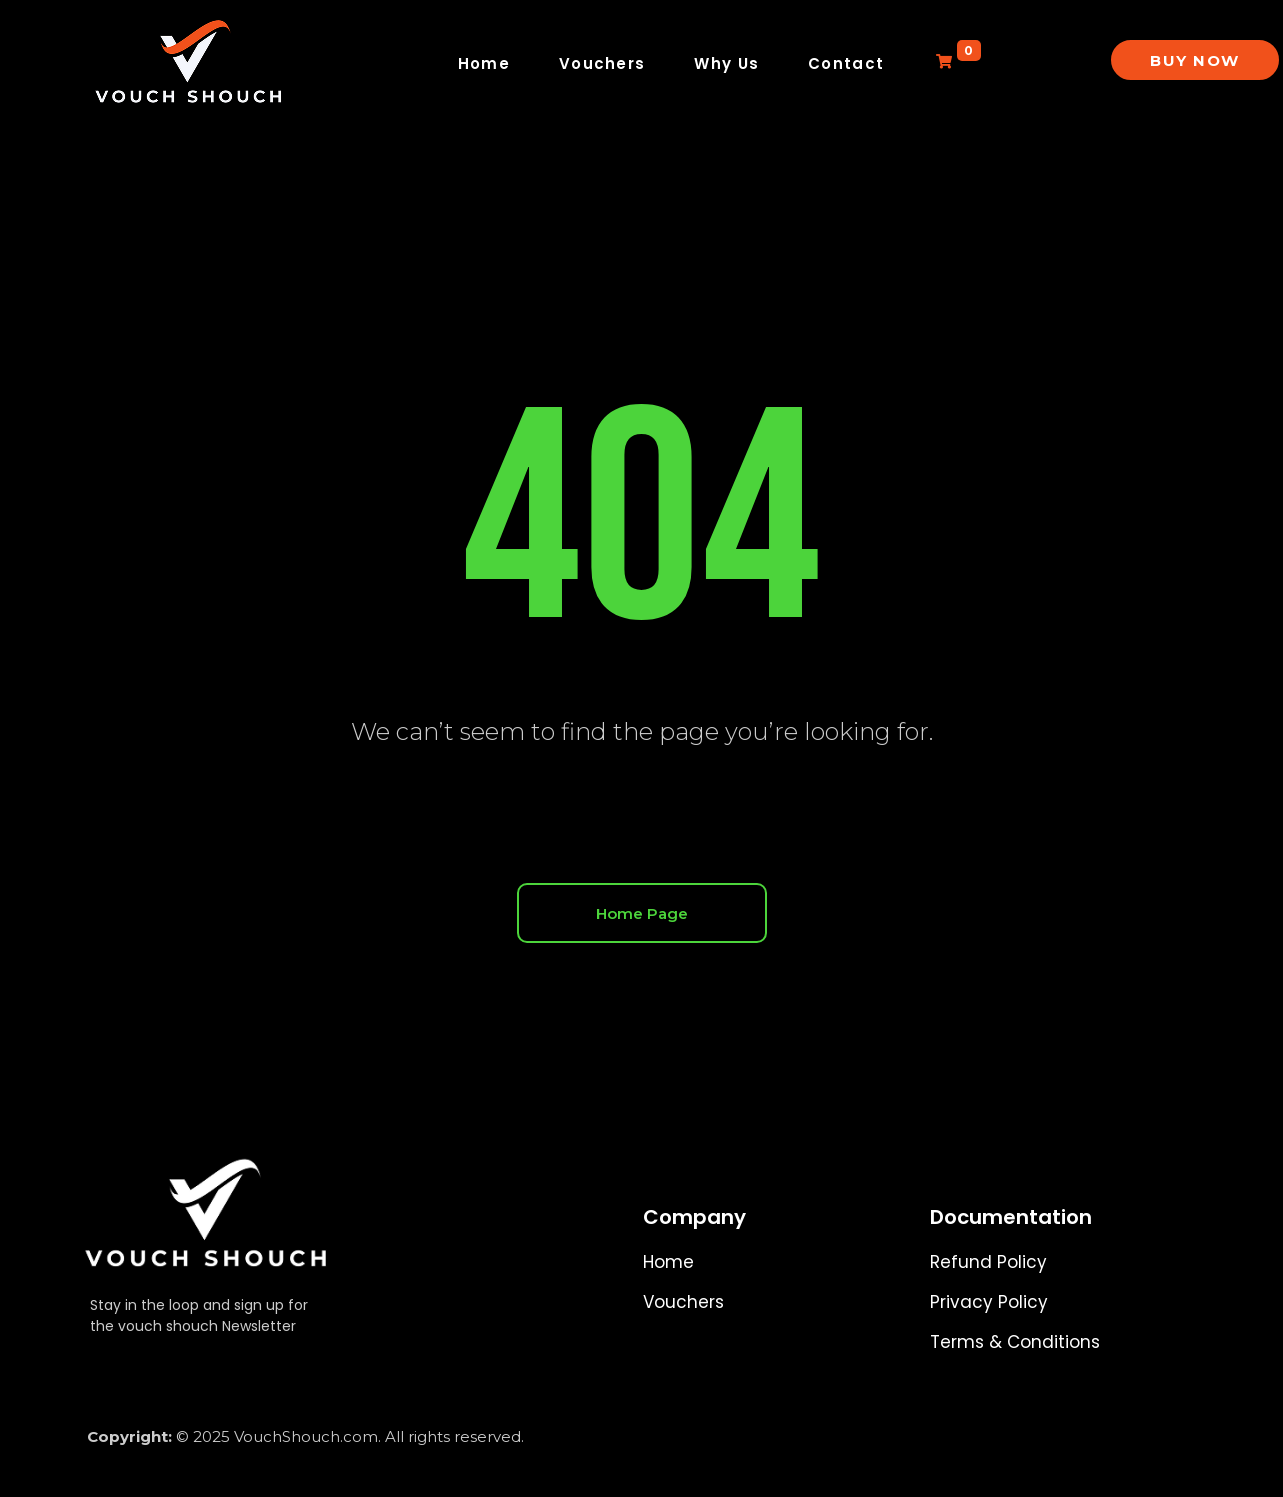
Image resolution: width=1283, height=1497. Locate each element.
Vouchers (602, 63)
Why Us (726, 63)
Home (484, 63)
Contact (846, 63)
